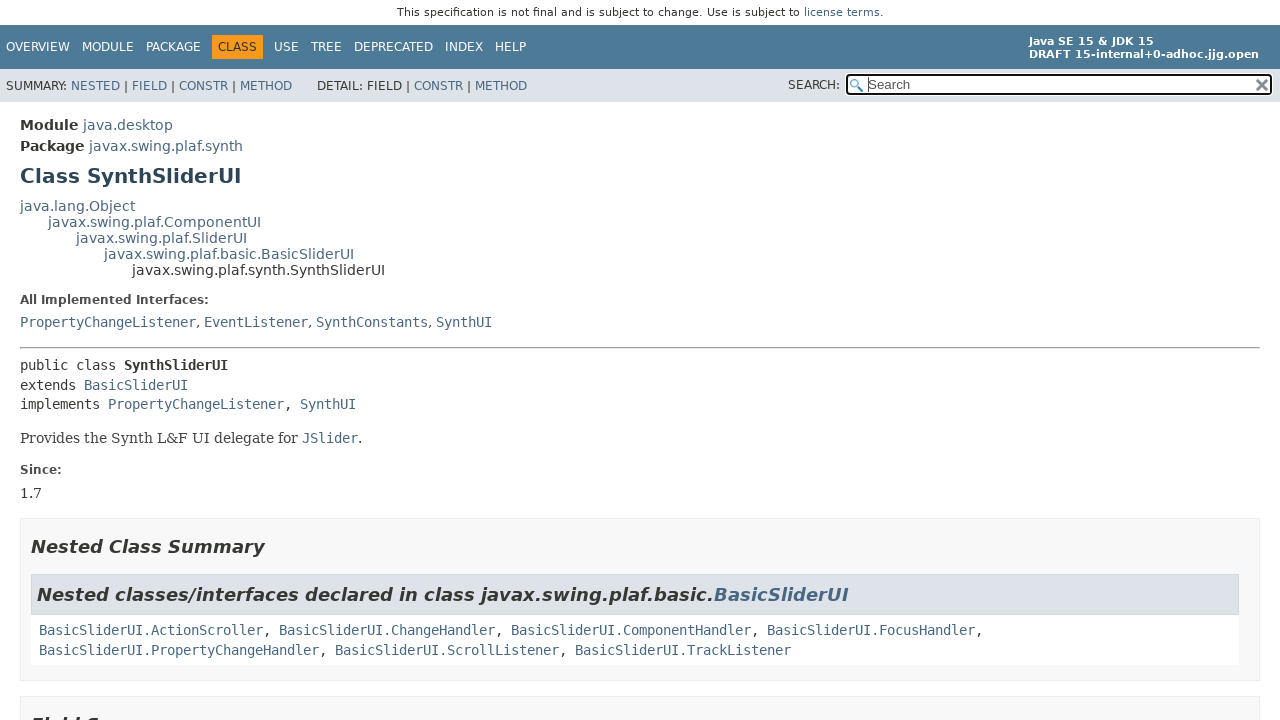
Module (108, 47)
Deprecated (393, 47)
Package (173, 47)
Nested (95, 86)
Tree (326, 47)
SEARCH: (814, 85)
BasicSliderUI (136, 385)
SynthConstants (372, 322)
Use (286, 47)
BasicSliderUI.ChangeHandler (387, 630)
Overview (38, 47)
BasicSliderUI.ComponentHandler (631, 630)
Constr (203, 86)
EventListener (256, 322)
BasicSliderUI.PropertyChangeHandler (179, 650)
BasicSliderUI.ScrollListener (447, 650)
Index (464, 47)
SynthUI (464, 322)
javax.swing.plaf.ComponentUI (154, 222)
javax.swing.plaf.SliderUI (161, 238)
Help (510, 47)
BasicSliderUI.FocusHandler (871, 630)
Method (266, 86)
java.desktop (128, 125)
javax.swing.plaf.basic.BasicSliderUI (229, 254)
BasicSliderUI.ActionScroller (151, 630)
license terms (842, 12)
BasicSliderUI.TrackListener (683, 650)
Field (149, 86)
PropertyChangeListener (108, 322)
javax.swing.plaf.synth (166, 146)
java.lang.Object (77, 206)
